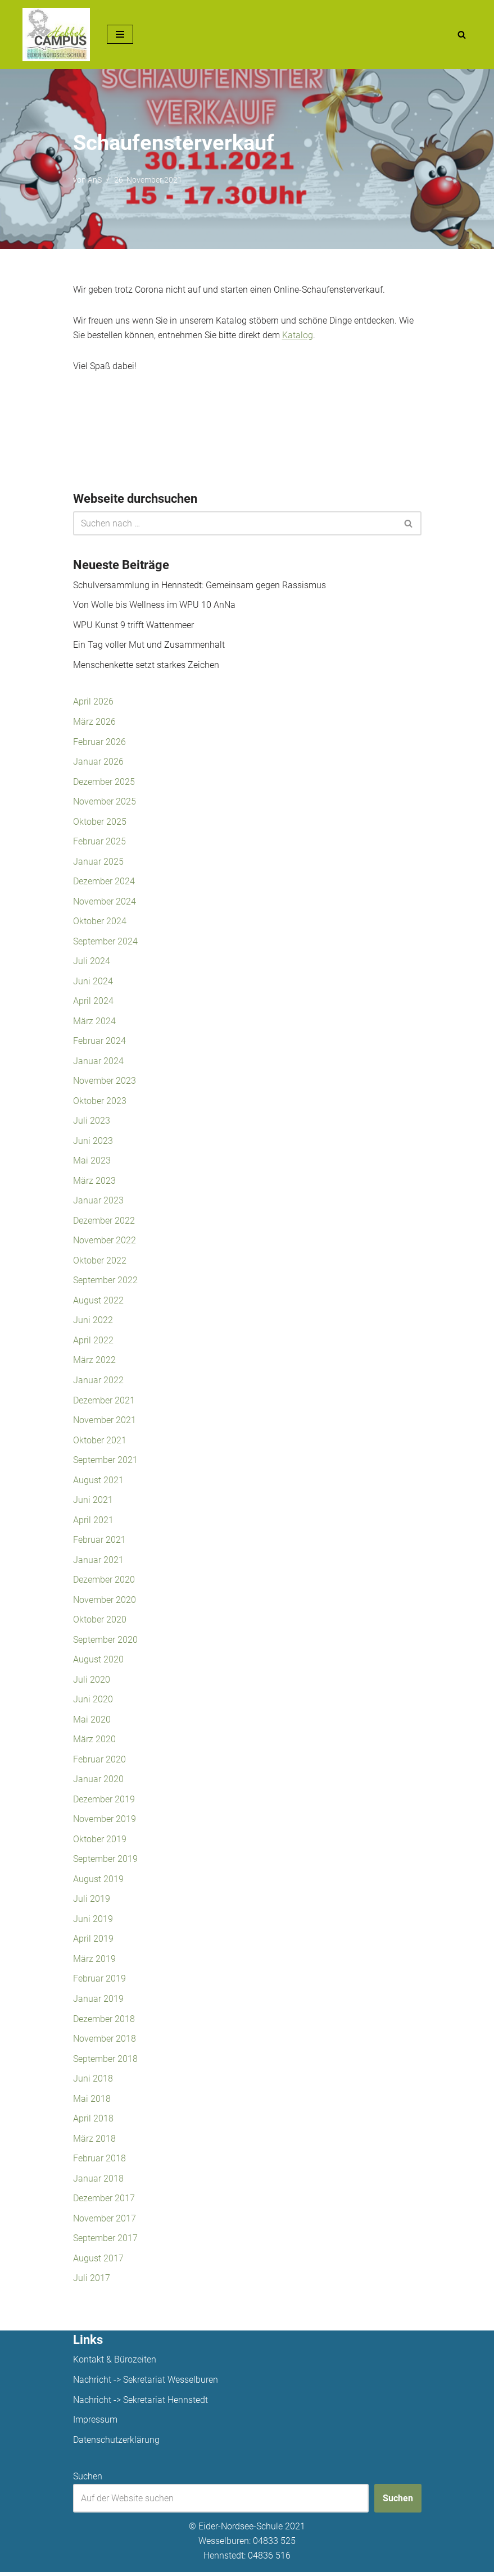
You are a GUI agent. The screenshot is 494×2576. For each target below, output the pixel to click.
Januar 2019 (98, 2002)
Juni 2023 (93, 1142)
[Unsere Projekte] (56, 34)
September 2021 (105, 1462)
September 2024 (105, 942)
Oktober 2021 (99, 1442)
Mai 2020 (92, 1722)
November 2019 (104, 1822)
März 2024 (94, 1022)
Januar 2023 (98, 1202)
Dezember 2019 (104, 1802)
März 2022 (94, 1362)
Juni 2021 (93, 1502)
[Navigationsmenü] (120, 34)
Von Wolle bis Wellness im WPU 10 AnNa (154, 605)
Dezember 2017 (104, 2202)
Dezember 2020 (104, 1582)
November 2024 (104, 902)
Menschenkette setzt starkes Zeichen (146, 665)
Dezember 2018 (104, 2022)
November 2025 (104, 802)
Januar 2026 (98, 762)
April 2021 (93, 1522)
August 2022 (98, 1302)
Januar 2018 (98, 2182)
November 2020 (104, 1602)
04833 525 (274, 2544)
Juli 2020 (91, 1682)
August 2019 (98, 1882)
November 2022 (104, 1242)
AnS (95, 180)
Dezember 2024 (104, 882)
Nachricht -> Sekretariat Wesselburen (145, 2383)
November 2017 (104, 2221)
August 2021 (98, 1481)
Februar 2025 (99, 842)
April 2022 (93, 1342)
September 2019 (105, 1862)
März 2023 (94, 1182)
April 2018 (93, 2121)
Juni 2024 (93, 982)
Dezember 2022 (104, 1222)
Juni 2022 (93, 1322)
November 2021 (104, 1422)
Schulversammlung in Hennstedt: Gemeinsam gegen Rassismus (199, 585)
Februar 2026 (99, 742)
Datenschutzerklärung (116, 2443)
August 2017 (98, 2262)
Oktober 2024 (99, 922)
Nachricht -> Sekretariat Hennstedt (140, 2403)
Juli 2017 (91, 2282)
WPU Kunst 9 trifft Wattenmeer (133, 625)
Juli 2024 (91, 962)
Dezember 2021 (104, 1402)
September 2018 (105, 2062)
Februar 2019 (99, 1982)
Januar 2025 (98, 862)
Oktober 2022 (99, 1262)
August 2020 (98, 1662)
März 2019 (94, 1962)
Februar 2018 (99, 2162)
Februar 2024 (99, 1042)
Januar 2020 (98, 1782)
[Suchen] (461, 34)
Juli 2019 (91, 1902)
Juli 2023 (91, 1122)
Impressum (95, 2423)
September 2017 (105, 2242)
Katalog (297, 335)
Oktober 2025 (99, 822)
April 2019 (93, 1942)
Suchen (87, 2480)
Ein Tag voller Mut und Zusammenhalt (149, 645)
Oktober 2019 (99, 1842)
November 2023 (104, 1082)
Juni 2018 (93, 2082)
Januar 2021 (98, 1562)
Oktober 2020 (99, 1622)
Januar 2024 (98, 1062)
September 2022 (105, 1282)
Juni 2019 (93, 1922)
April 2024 (93, 1002)
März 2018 (94, 2142)
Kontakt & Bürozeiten (114, 2363)
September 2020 (105, 1642)
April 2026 (93, 702)
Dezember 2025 (104, 782)
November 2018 (104, 2042)
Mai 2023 (92, 1162)
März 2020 (94, 1742)
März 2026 (94, 722)
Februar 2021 (99, 1542)
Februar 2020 (99, 1762)
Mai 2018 (92, 2102)
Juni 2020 (93, 1702)
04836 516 (269, 2559)
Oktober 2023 (99, 1102)
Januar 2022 (98, 1382)
